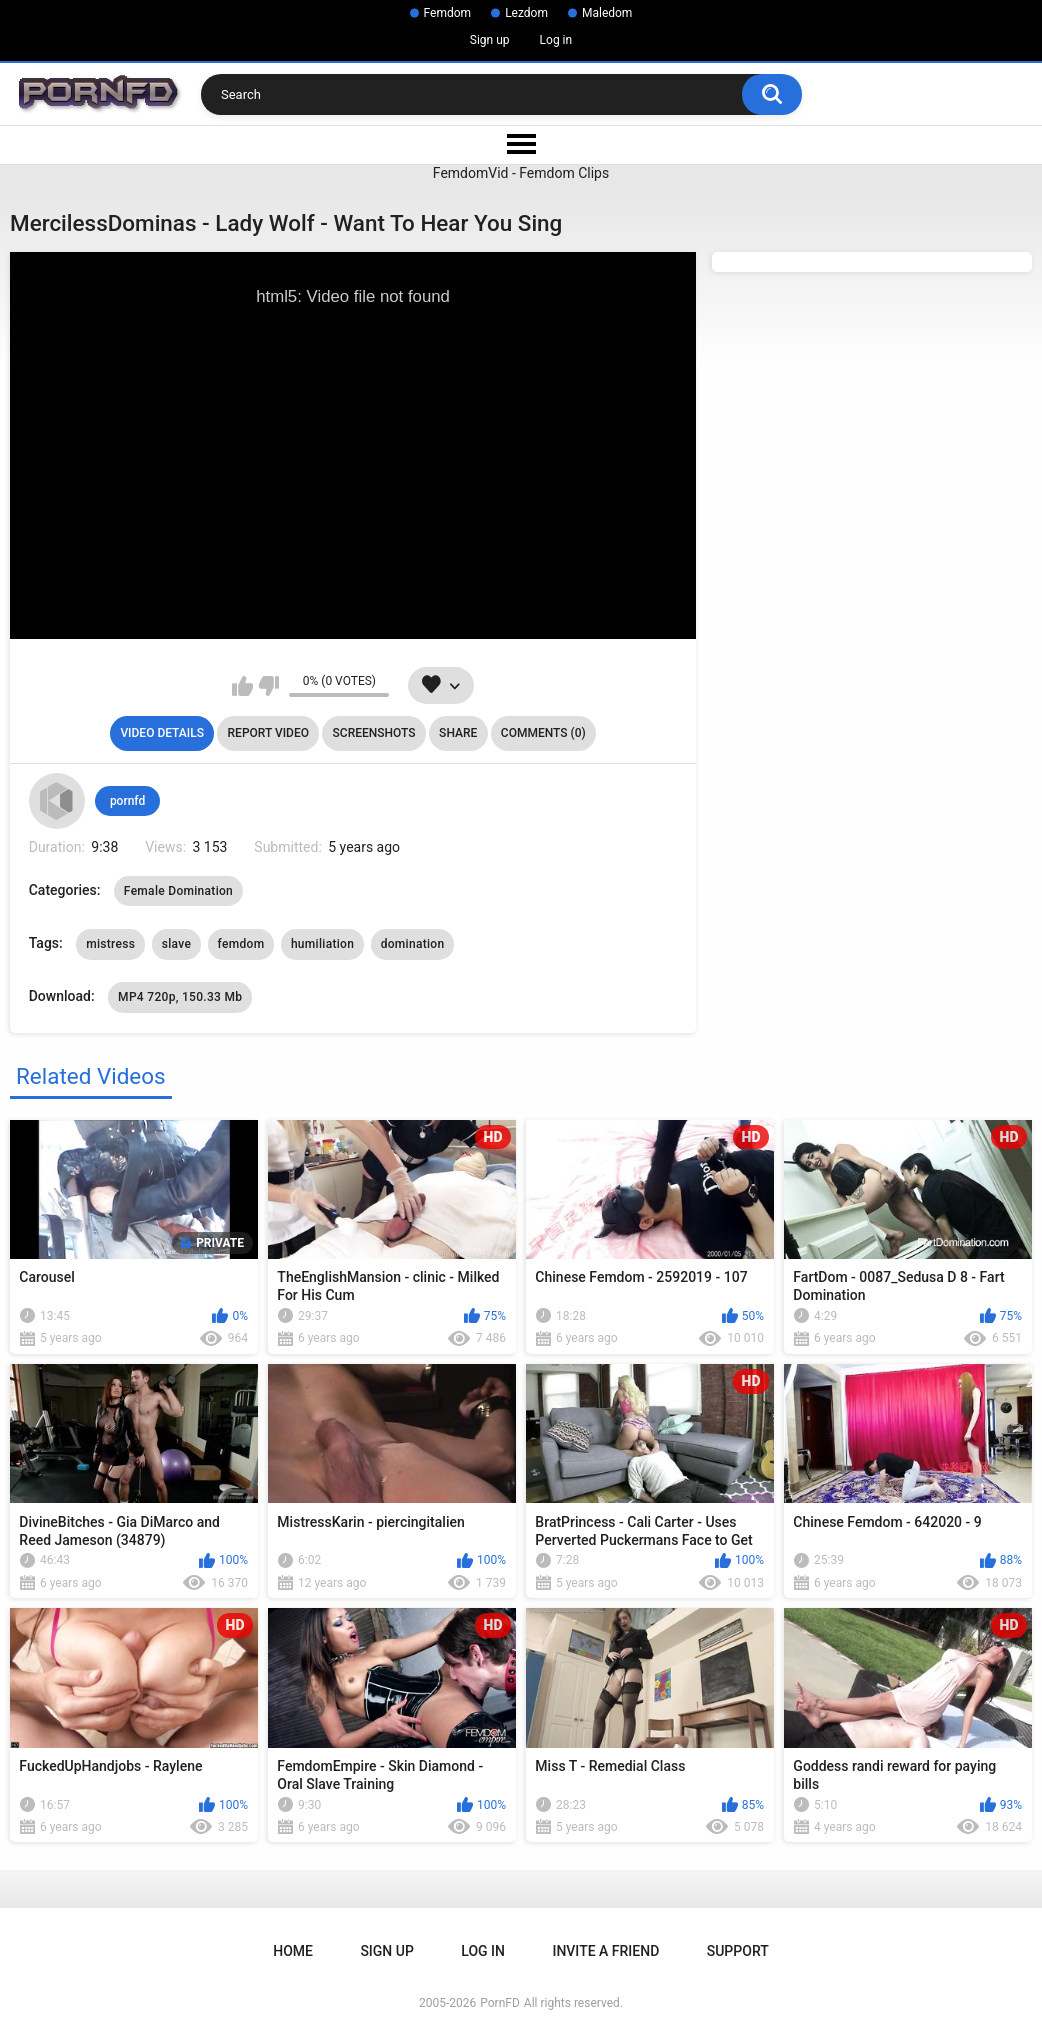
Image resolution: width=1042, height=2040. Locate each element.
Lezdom (526, 13)
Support (738, 1951)
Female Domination (178, 891)
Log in (556, 40)
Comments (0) (543, 733)
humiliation (322, 944)
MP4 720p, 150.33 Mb (180, 997)
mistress (110, 944)
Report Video (268, 733)
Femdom (448, 13)
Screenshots (374, 733)
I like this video (242, 686)
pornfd (127, 801)
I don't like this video (268, 686)
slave (176, 944)
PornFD (500, 2003)
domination (413, 944)
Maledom (607, 13)
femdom (241, 944)
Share (458, 733)
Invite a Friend (605, 1951)
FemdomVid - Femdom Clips (521, 173)
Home (293, 1951)
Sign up (490, 40)
